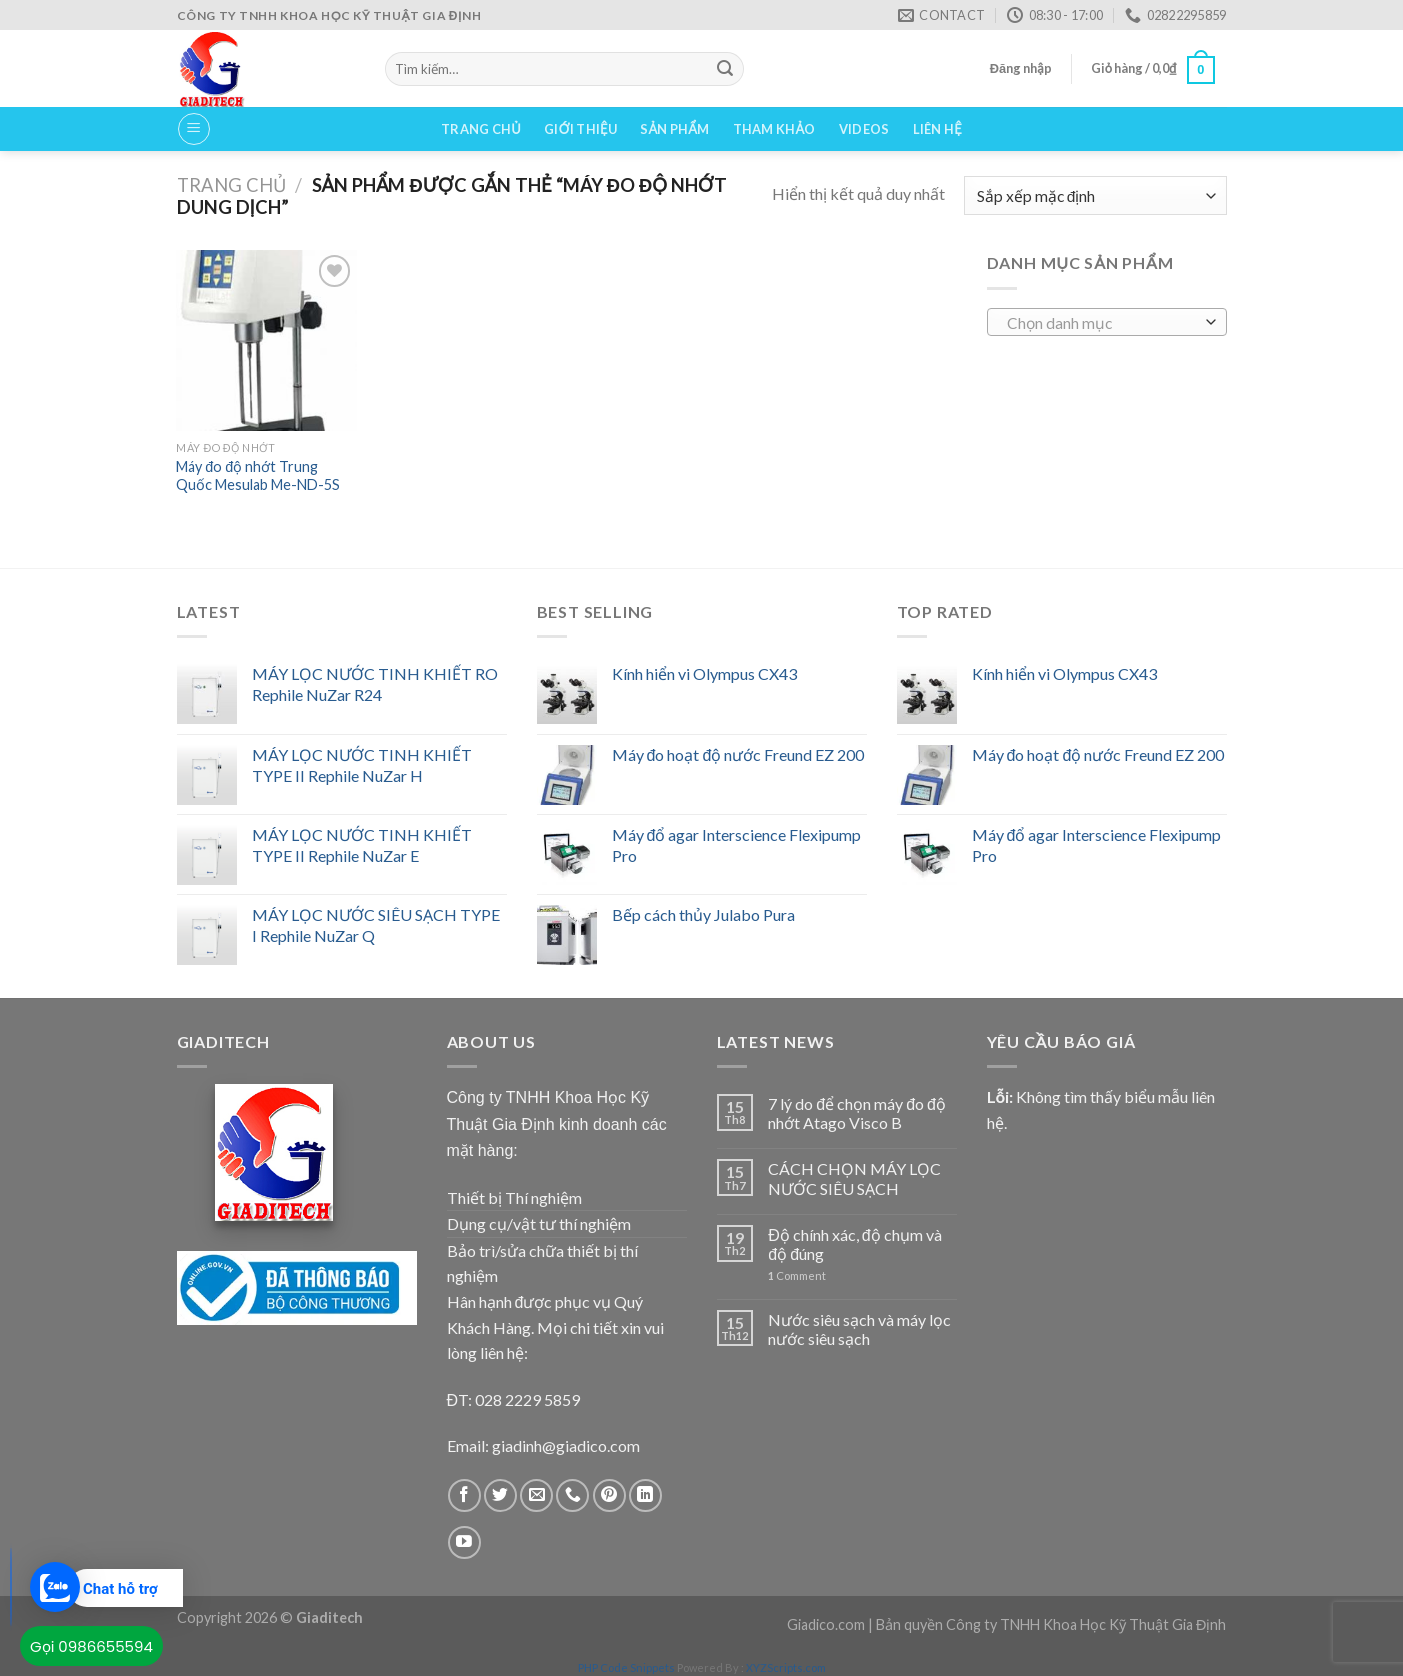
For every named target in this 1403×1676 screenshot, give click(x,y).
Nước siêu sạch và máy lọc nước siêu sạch (859, 1329)
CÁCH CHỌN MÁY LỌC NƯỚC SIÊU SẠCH (854, 1178)
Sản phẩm (674, 129)
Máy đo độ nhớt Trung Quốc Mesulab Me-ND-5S (258, 476)
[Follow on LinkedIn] (645, 1495)
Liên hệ (937, 129)
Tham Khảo (774, 129)
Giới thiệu (580, 129)
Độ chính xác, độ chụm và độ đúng (854, 1244)
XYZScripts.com (786, 1667)
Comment (797, 1275)
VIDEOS (864, 129)
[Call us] (572, 1495)
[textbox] (1101, 323)
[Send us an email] (536, 1495)
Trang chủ (481, 129)
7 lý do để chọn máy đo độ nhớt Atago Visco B (857, 1113)
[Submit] (725, 69)
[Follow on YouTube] (464, 1542)
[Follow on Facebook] (464, 1495)
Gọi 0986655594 (91, 1646)
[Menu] (194, 129)
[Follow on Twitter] (500, 1495)
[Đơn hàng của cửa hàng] (1095, 195)
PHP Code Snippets (626, 1667)
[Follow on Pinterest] (609, 1495)
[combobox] (1107, 322)
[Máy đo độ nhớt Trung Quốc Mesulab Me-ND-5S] (266, 340)
